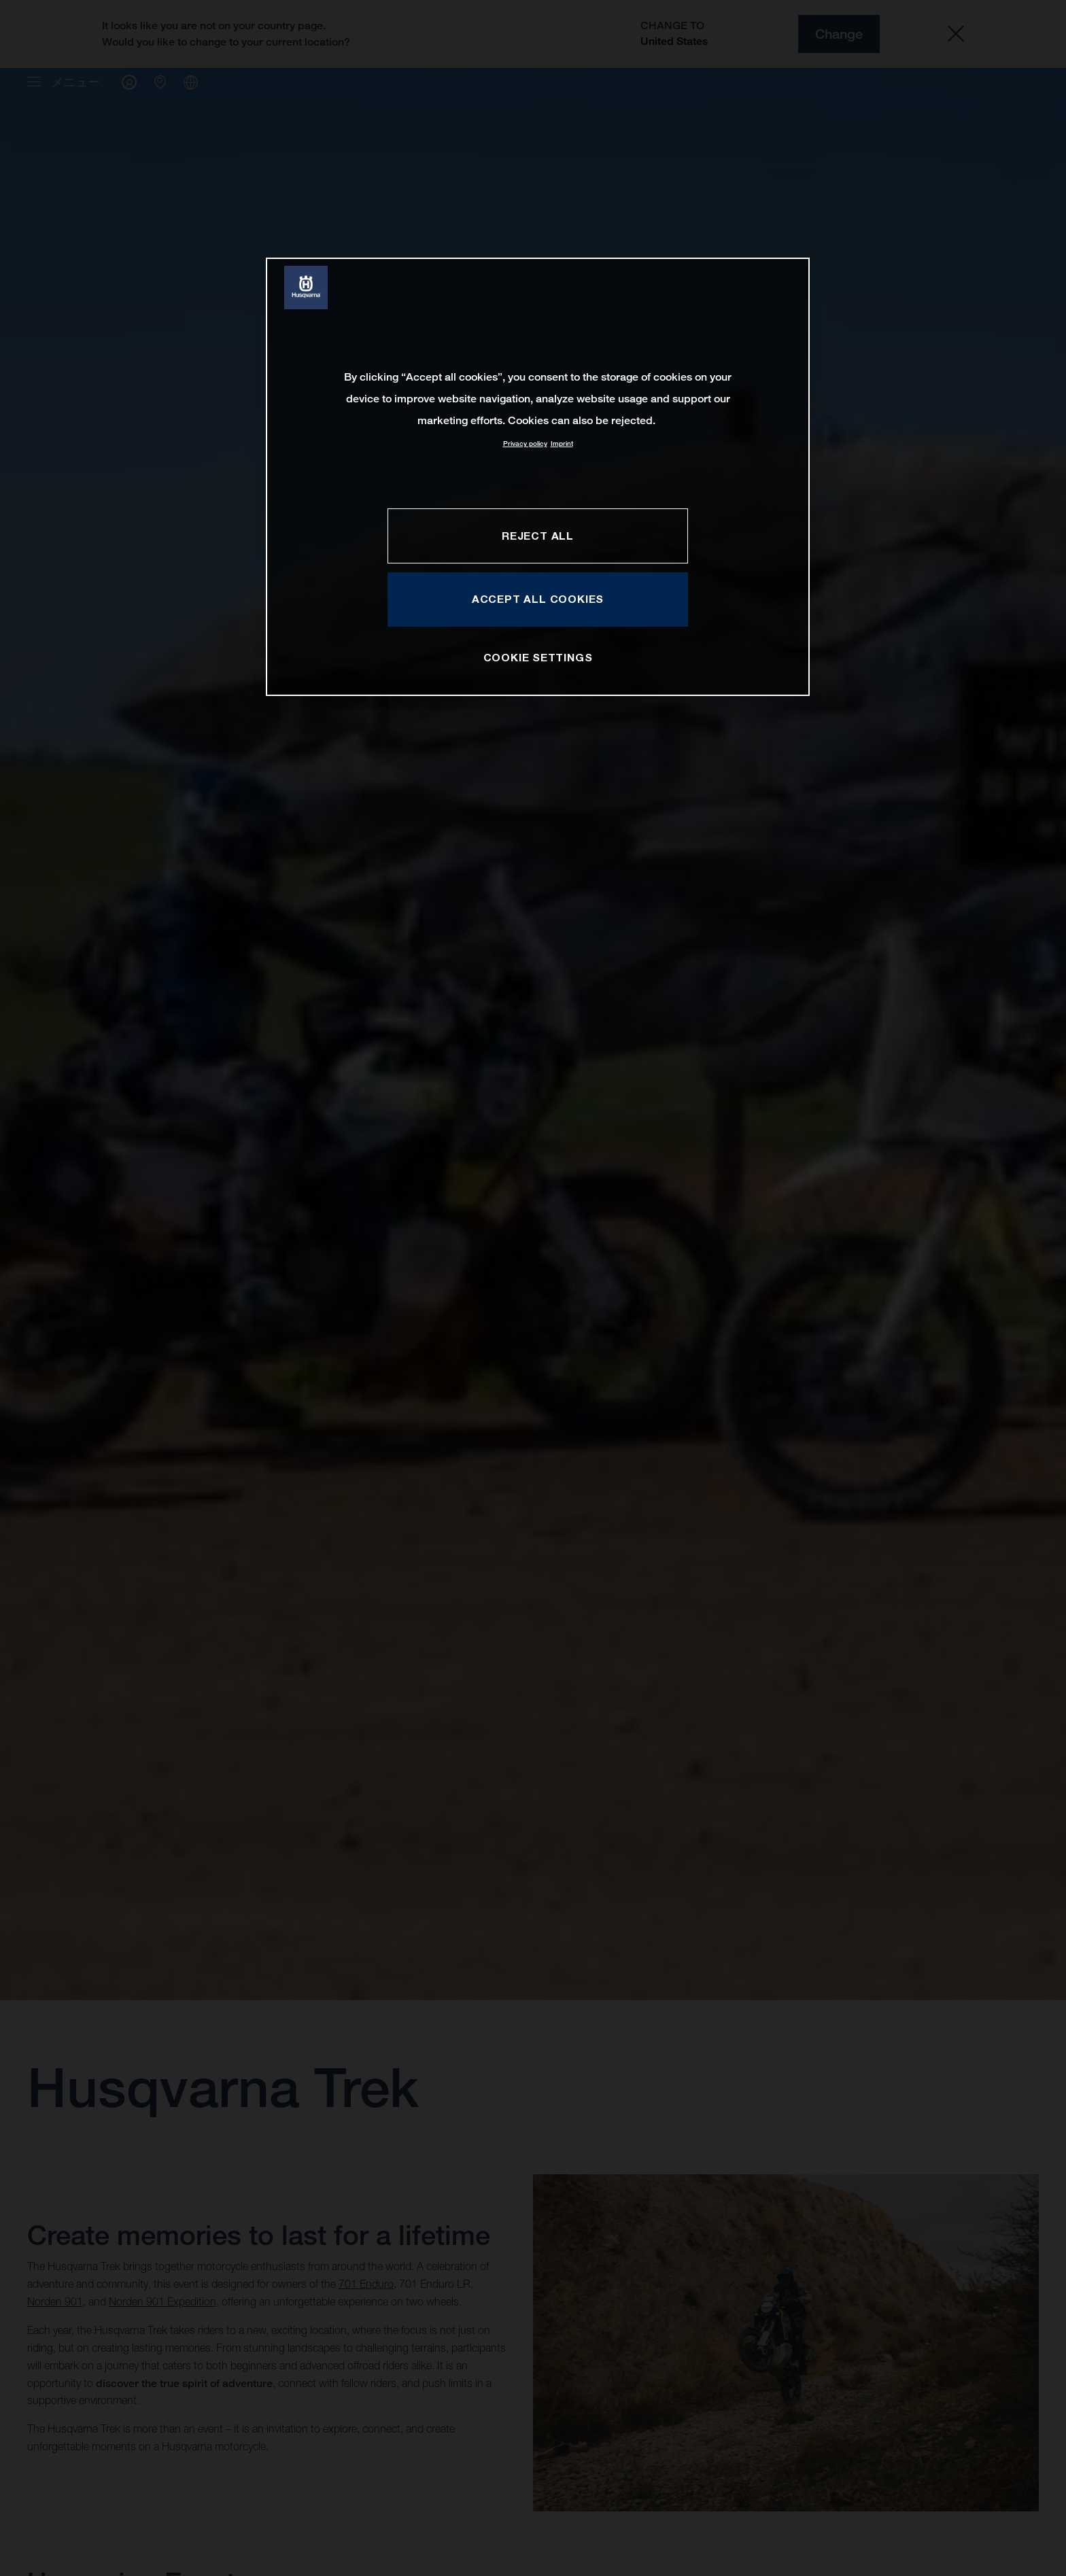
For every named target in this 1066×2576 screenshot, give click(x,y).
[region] (538, 477)
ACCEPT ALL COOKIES (538, 599)
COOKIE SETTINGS (538, 657)
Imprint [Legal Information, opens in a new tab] (562, 443)
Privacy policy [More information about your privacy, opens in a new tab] (525, 443)
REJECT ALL (538, 535)
